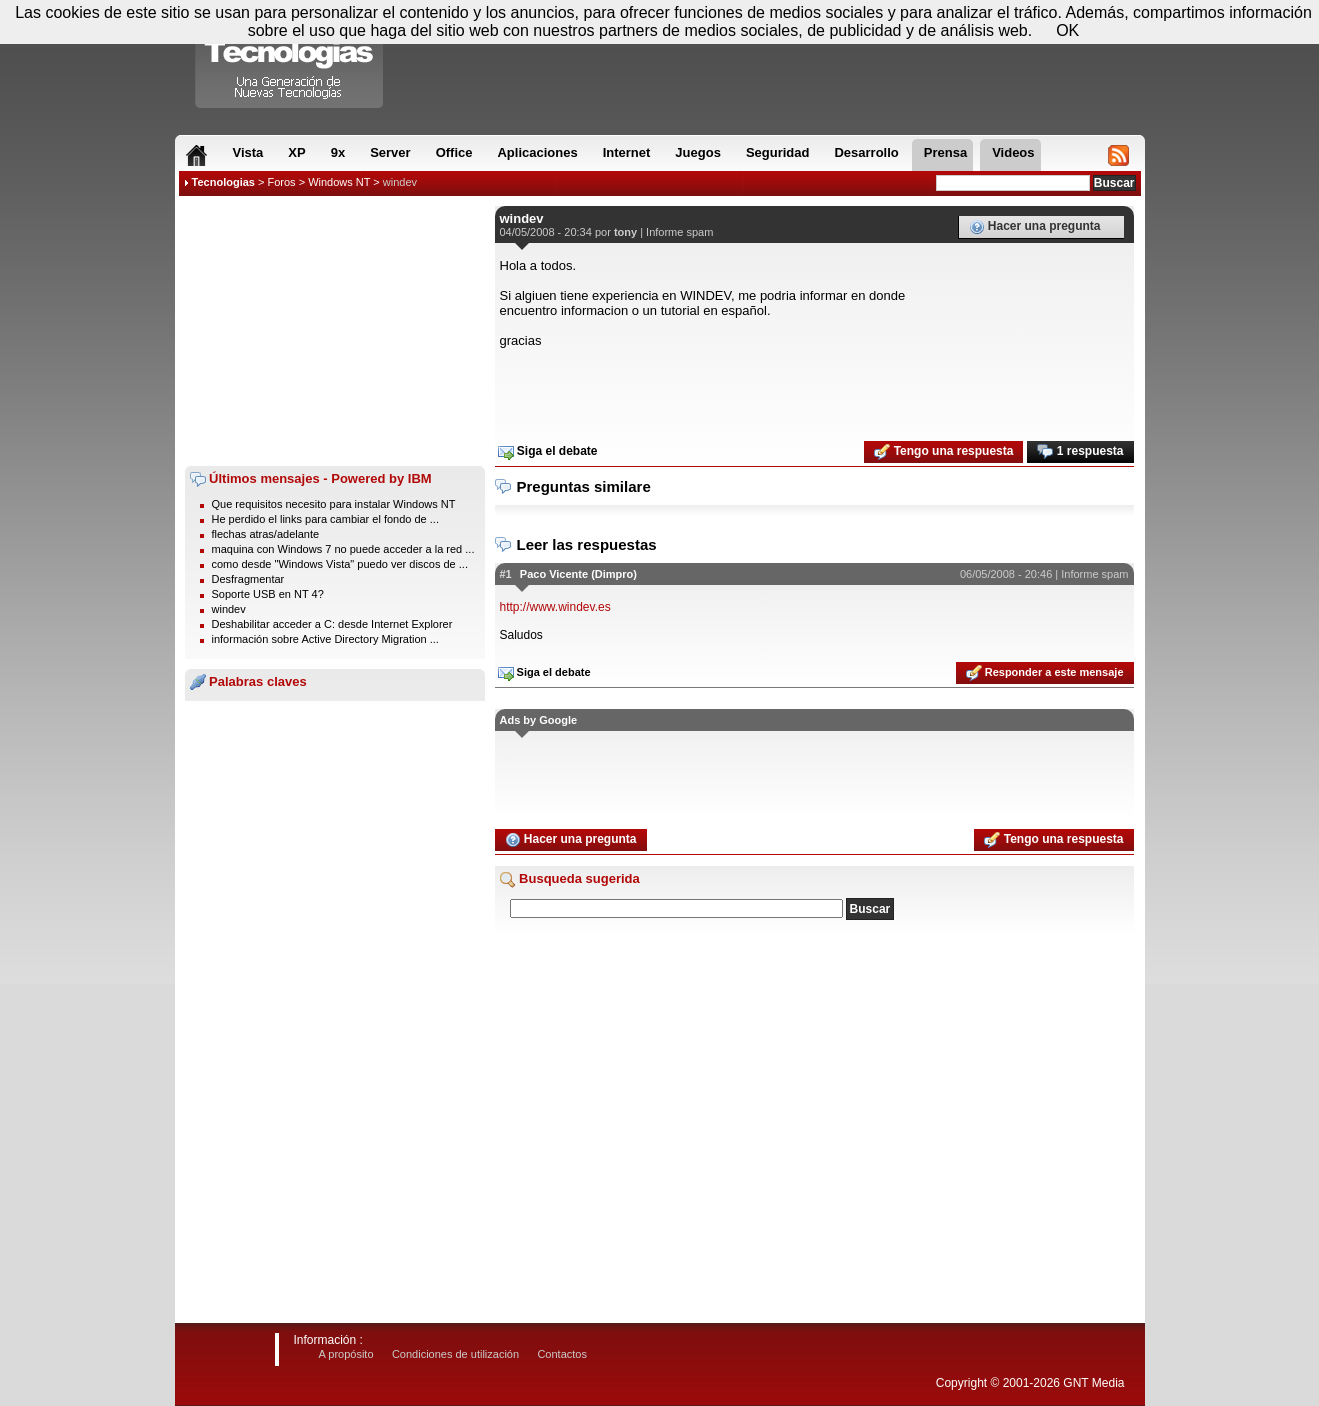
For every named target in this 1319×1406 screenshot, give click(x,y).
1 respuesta (1080, 452)
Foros (281, 182)
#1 (506, 574)
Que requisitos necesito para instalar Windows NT (334, 504)
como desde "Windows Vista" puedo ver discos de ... (340, 564)
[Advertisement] (335, 331)
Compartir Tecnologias (290, 59)
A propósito (346, 1354)
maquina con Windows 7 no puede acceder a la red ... (343, 549)
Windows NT (339, 182)
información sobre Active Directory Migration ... (325, 639)
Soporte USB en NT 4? (268, 594)
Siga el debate (548, 452)
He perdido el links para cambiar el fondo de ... (325, 519)
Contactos (562, 1354)
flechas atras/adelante (266, 534)
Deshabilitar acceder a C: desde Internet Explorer (332, 624)
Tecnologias (223, 182)
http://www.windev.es (555, 607)
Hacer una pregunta (1035, 227)
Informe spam (679, 232)
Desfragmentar (248, 579)
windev (400, 182)
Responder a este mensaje (1045, 673)
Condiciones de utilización (455, 1354)
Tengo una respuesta (943, 452)
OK (1067, 30)
